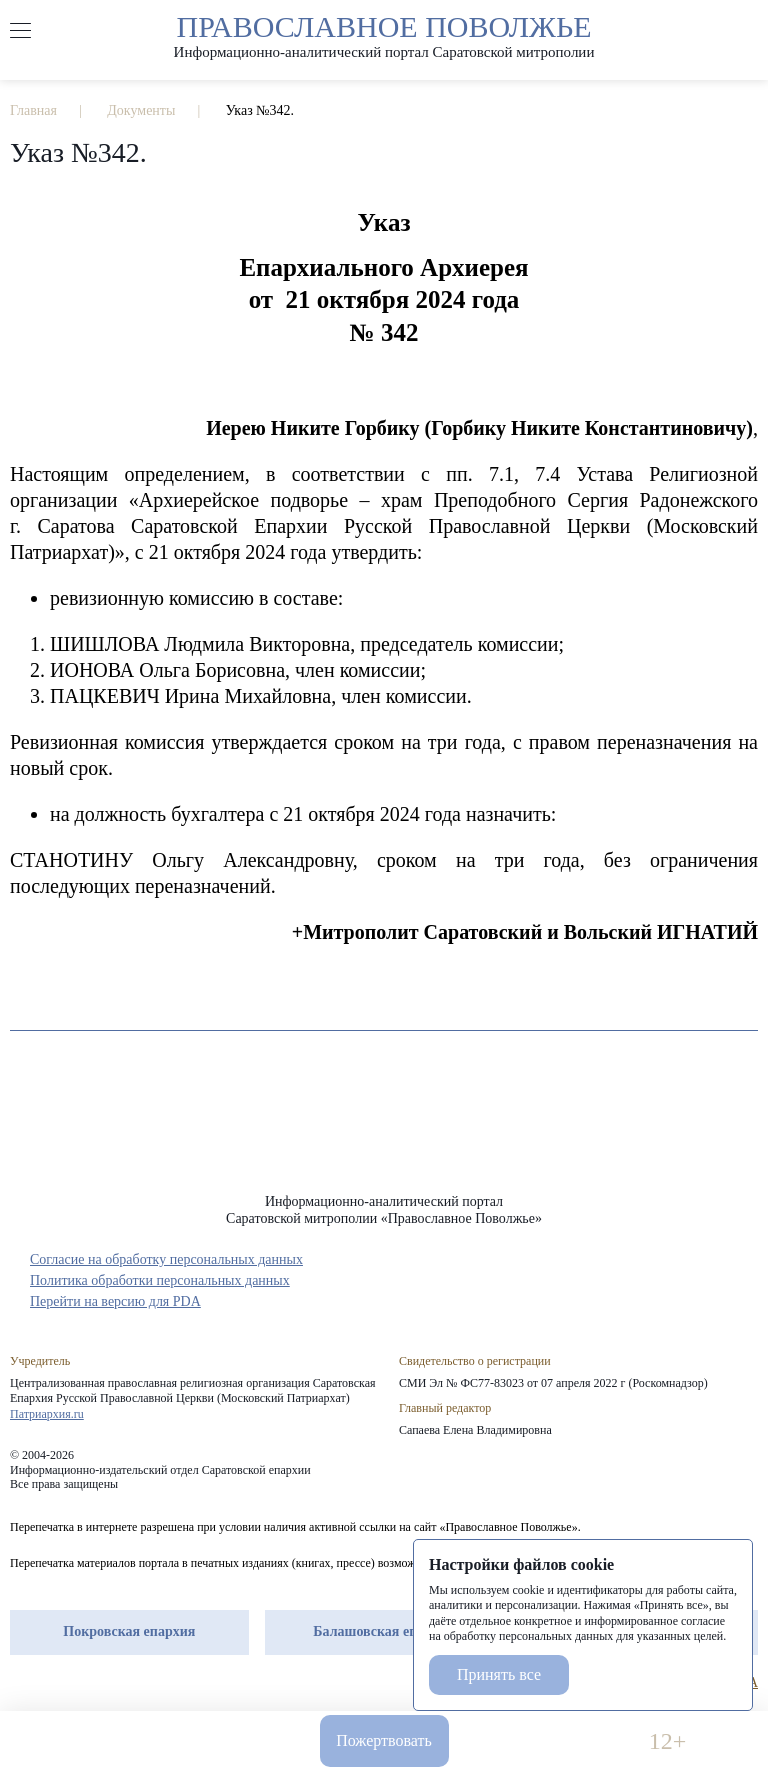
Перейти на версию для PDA (115, 1301)
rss (128, 1683)
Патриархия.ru (47, 1414)
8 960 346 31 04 (100, 1741)
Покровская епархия (129, 1631)
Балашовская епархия (383, 1631)
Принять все (499, 1674)
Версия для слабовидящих (548, 1741)
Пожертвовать (384, 1740)
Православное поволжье (384, 35)
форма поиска (747, 31)
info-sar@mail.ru (219, 1741)
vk (92, 1683)
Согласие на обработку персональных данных (166, 1259)
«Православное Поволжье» (384, 1127)
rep (20, 1683)
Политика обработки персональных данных (160, 1280)
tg (56, 1683)
